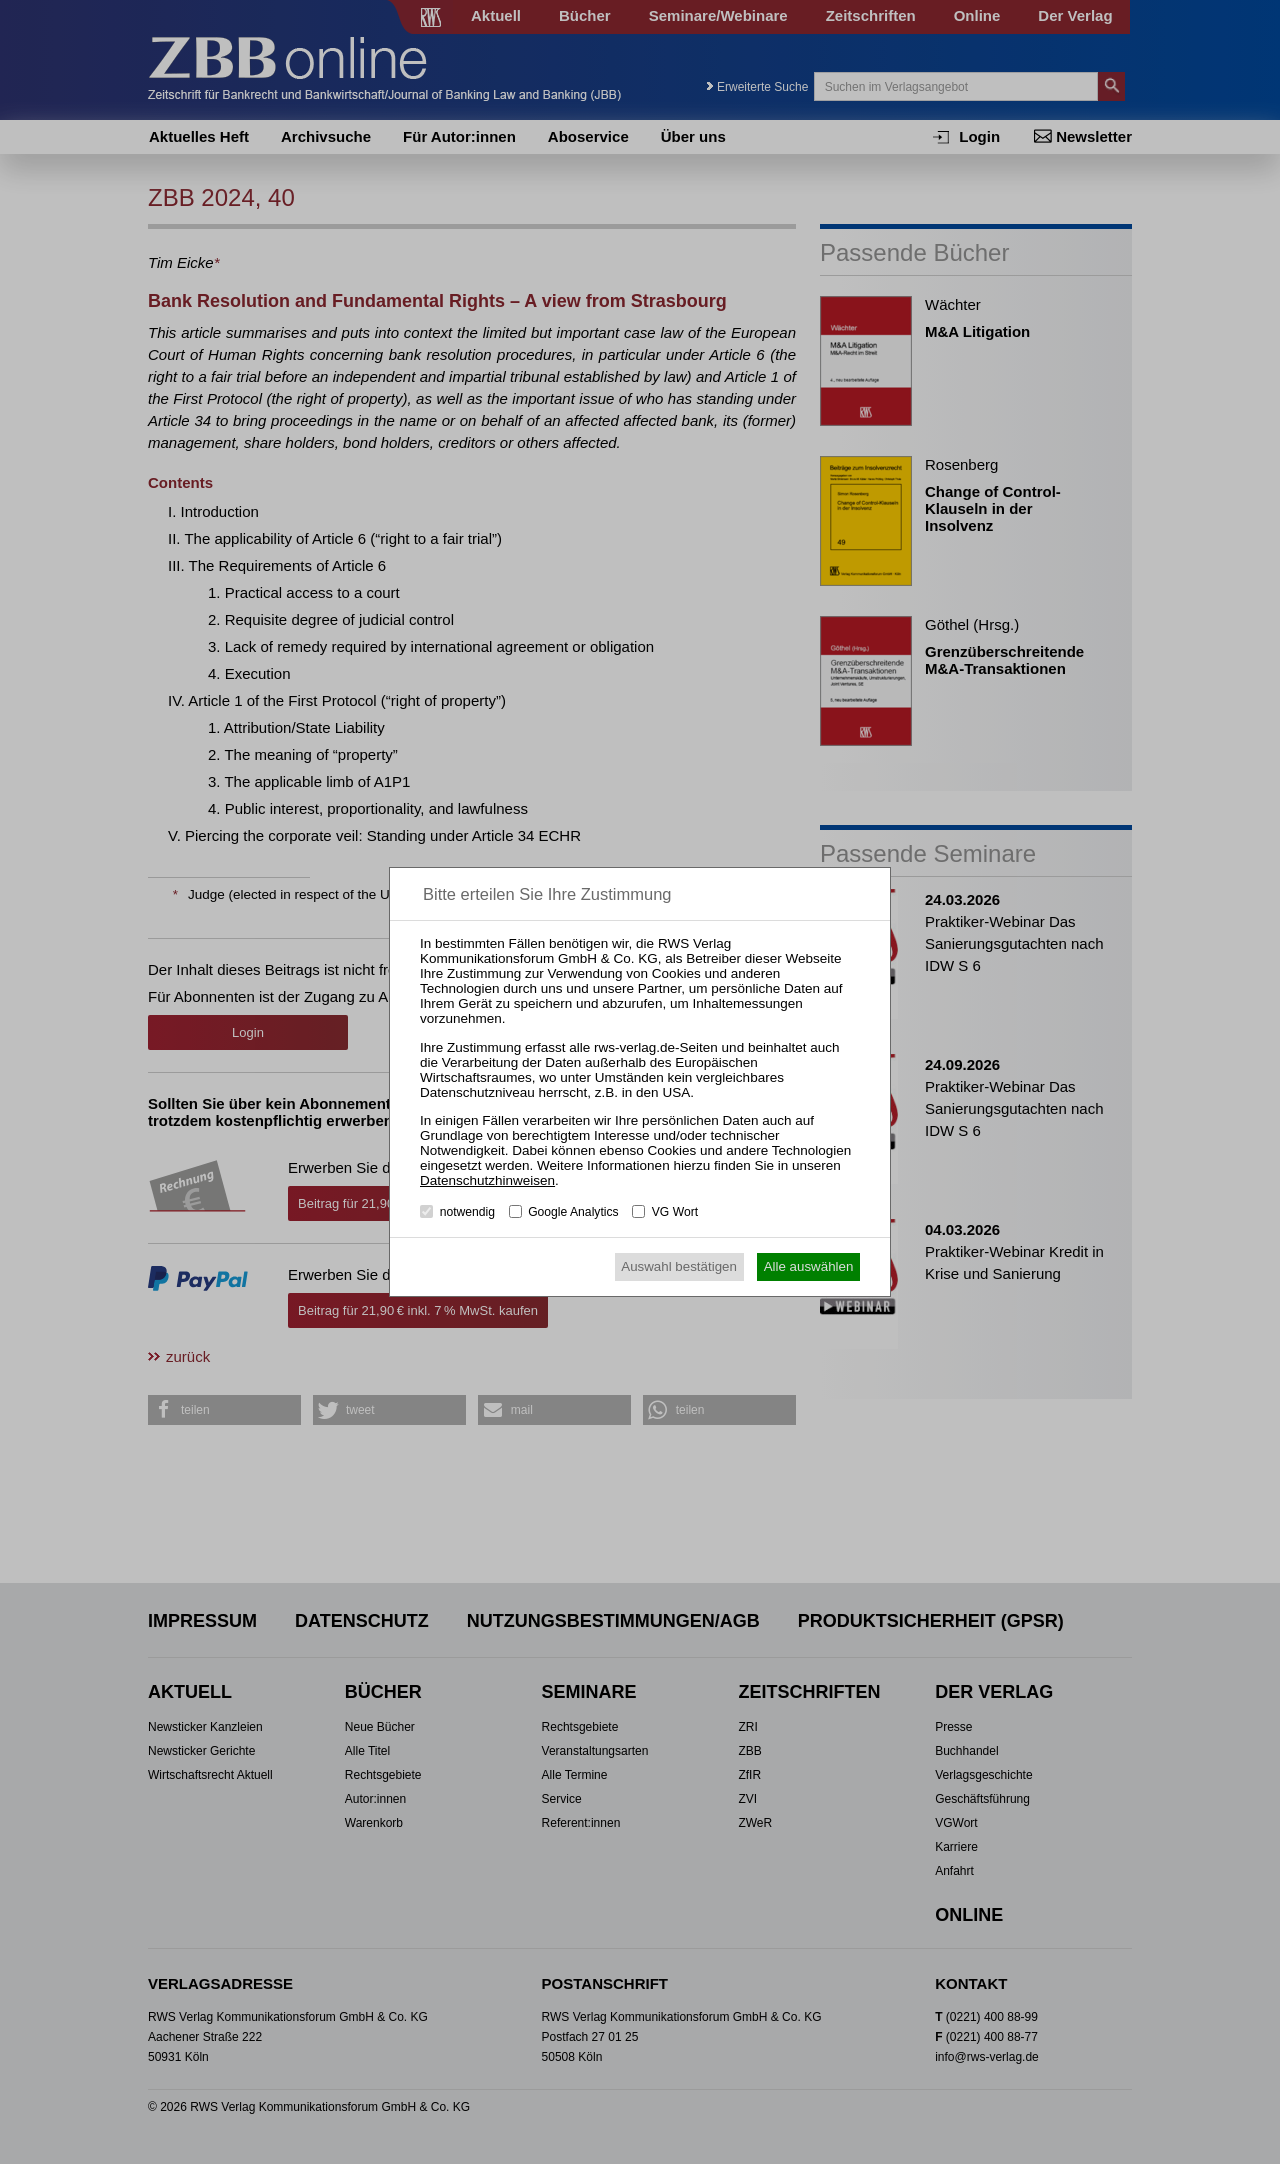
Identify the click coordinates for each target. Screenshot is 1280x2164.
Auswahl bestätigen (679, 1266)
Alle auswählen (809, 1266)
